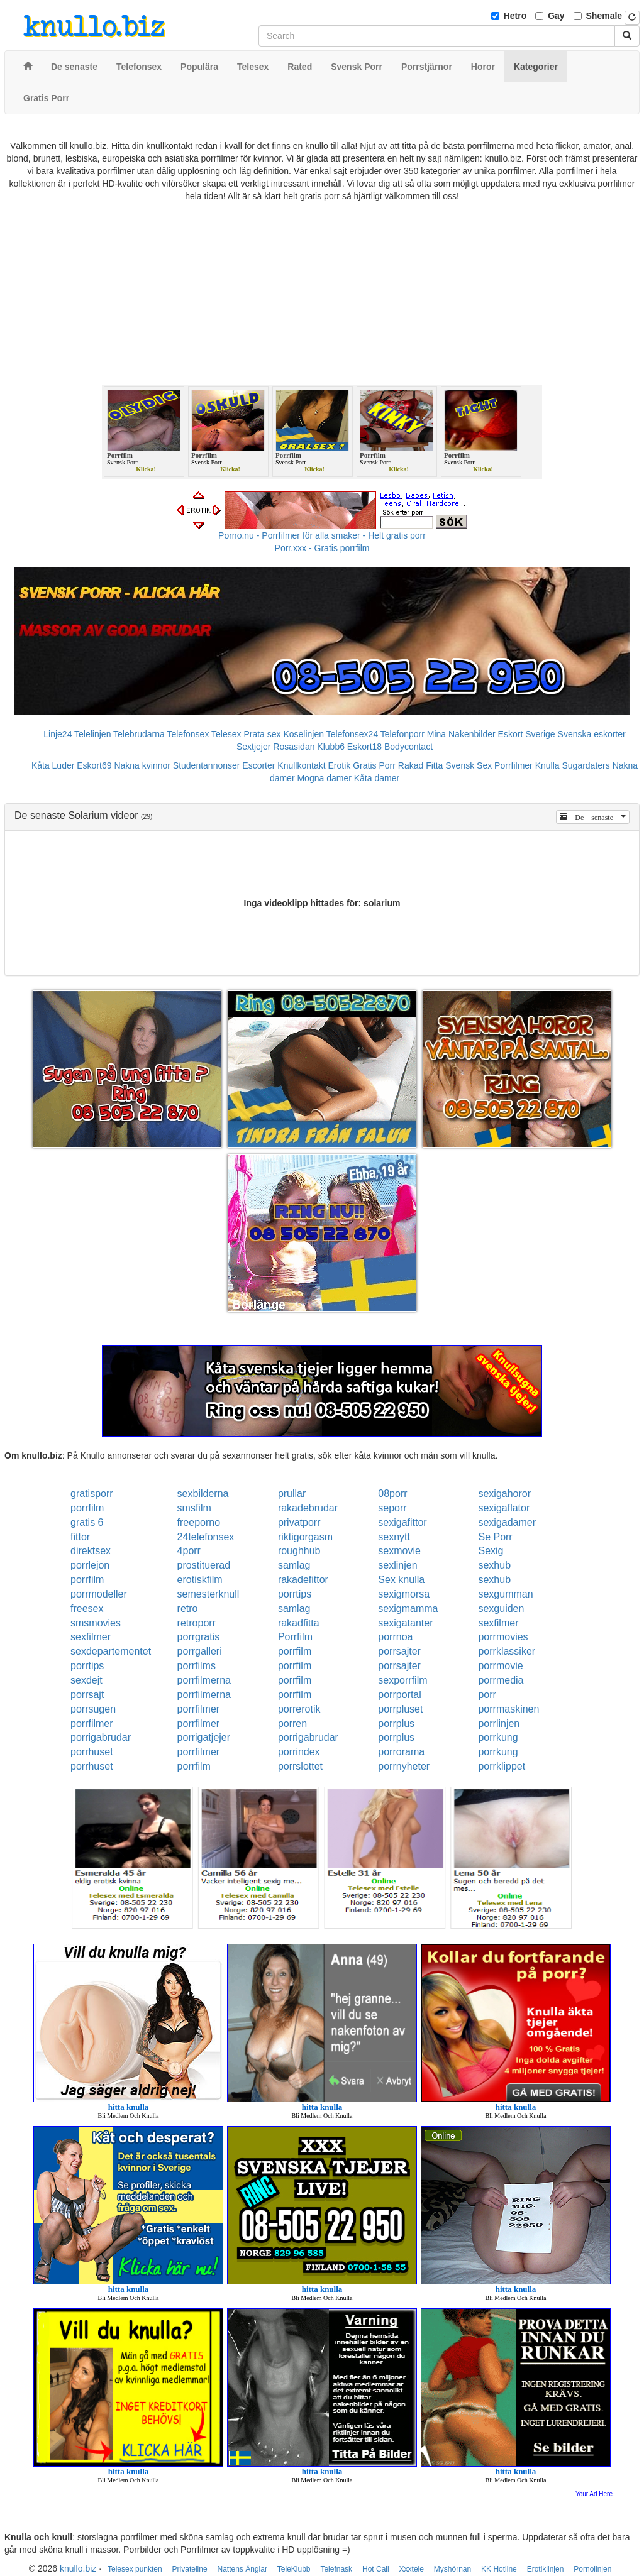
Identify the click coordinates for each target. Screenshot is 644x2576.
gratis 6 (86, 1522)
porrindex (299, 1751)
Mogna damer (324, 778)
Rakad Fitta (420, 765)
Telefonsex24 (352, 734)
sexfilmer (498, 1623)
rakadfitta (298, 1623)
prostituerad (204, 1565)
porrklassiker (506, 1651)
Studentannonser (206, 765)
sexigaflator (504, 1508)
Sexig (490, 1550)
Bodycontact (408, 747)
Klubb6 (331, 747)
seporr (392, 1508)
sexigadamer (507, 1522)
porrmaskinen (508, 1709)
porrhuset (91, 1751)
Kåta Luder (53, 765)
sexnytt (394, 1537)
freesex (86, 1608)
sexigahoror (504, 1493)
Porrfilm (295, 1636)
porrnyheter (404, 1766)
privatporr (299, 1522)
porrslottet (300, 1766)
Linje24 (57, 734)
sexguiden (501, 1608)
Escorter (258, 765)
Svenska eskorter (592, 734)
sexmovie (399, 1550)
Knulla (547, 765)
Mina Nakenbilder (461, 734)
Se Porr (495, 1537)
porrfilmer (198, 1709)
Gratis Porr (374, 765)
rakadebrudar (308, 1508)
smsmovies (95, 1623)
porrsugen (93, 1709)
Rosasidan (293, 747)
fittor (80, 1537)
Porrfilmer (513, 765)
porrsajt (87, 1694)
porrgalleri (199, 1651)
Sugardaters (585, 765)
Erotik (339, 765)
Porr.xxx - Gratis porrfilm (322, 548)
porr (487, 1694)
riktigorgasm (305, 1537)
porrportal (399, 1694)
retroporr (196, 1623)
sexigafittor (402, 1522)
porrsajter (399, 1651)
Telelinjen (92, 734)
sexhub (494, 1565)
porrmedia (500, 1680)
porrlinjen (498, 1723)
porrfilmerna (204, 1680)
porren (292, 1723)
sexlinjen (397, 1565)
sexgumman (505, 1594)
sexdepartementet (110, 1651)
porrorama (401, 1751)
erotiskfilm (200, 1579)
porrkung (498, 1737)
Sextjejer (253, 747)
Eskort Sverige (526, 734)
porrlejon (89, 1565)
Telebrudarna (139, 734)
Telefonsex (188, 734)
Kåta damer (376, 778)
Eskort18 (364, 747)
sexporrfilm (402, 1680)
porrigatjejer (203, 1737)
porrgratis (198, 1636)
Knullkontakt (301, 765)
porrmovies (503, 1636)
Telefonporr (402, 734)
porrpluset (400, 1709)
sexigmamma (408, 1608)
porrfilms (196, 1665)
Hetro (515, 16)
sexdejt (86, 1680)
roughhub (299, 1550)
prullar (292, 1493)
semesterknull (208, 1594)
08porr (392, 1493)
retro (187, 1608)
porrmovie (500, 1665)
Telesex (226, 734)
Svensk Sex (468, 765)
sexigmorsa (404, 1594)
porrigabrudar (100, 1737)
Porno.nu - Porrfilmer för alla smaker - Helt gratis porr (322, 535)
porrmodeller (98, 1594)
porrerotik (299, 1709)
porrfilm (87, 1508)
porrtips (294, 1594)
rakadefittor (303, 1579)
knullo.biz (78, 2568)
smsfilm (194, 1508)
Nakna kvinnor (142, 765)
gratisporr (91, 1493)
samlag (294, 1565)
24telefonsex (206, 1537)
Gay (556, 16)
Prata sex (261, 734)
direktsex (90, 1550)
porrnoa (395, 1636)
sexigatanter (405, 1623)
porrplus (396, 1723)
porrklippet (501, 1766)
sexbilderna (203, 1493)
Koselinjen (303, 734)
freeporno (199, 1522)
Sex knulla (401, 1579)
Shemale (604, 16)
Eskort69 (94, 765)
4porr (189, 1550)
